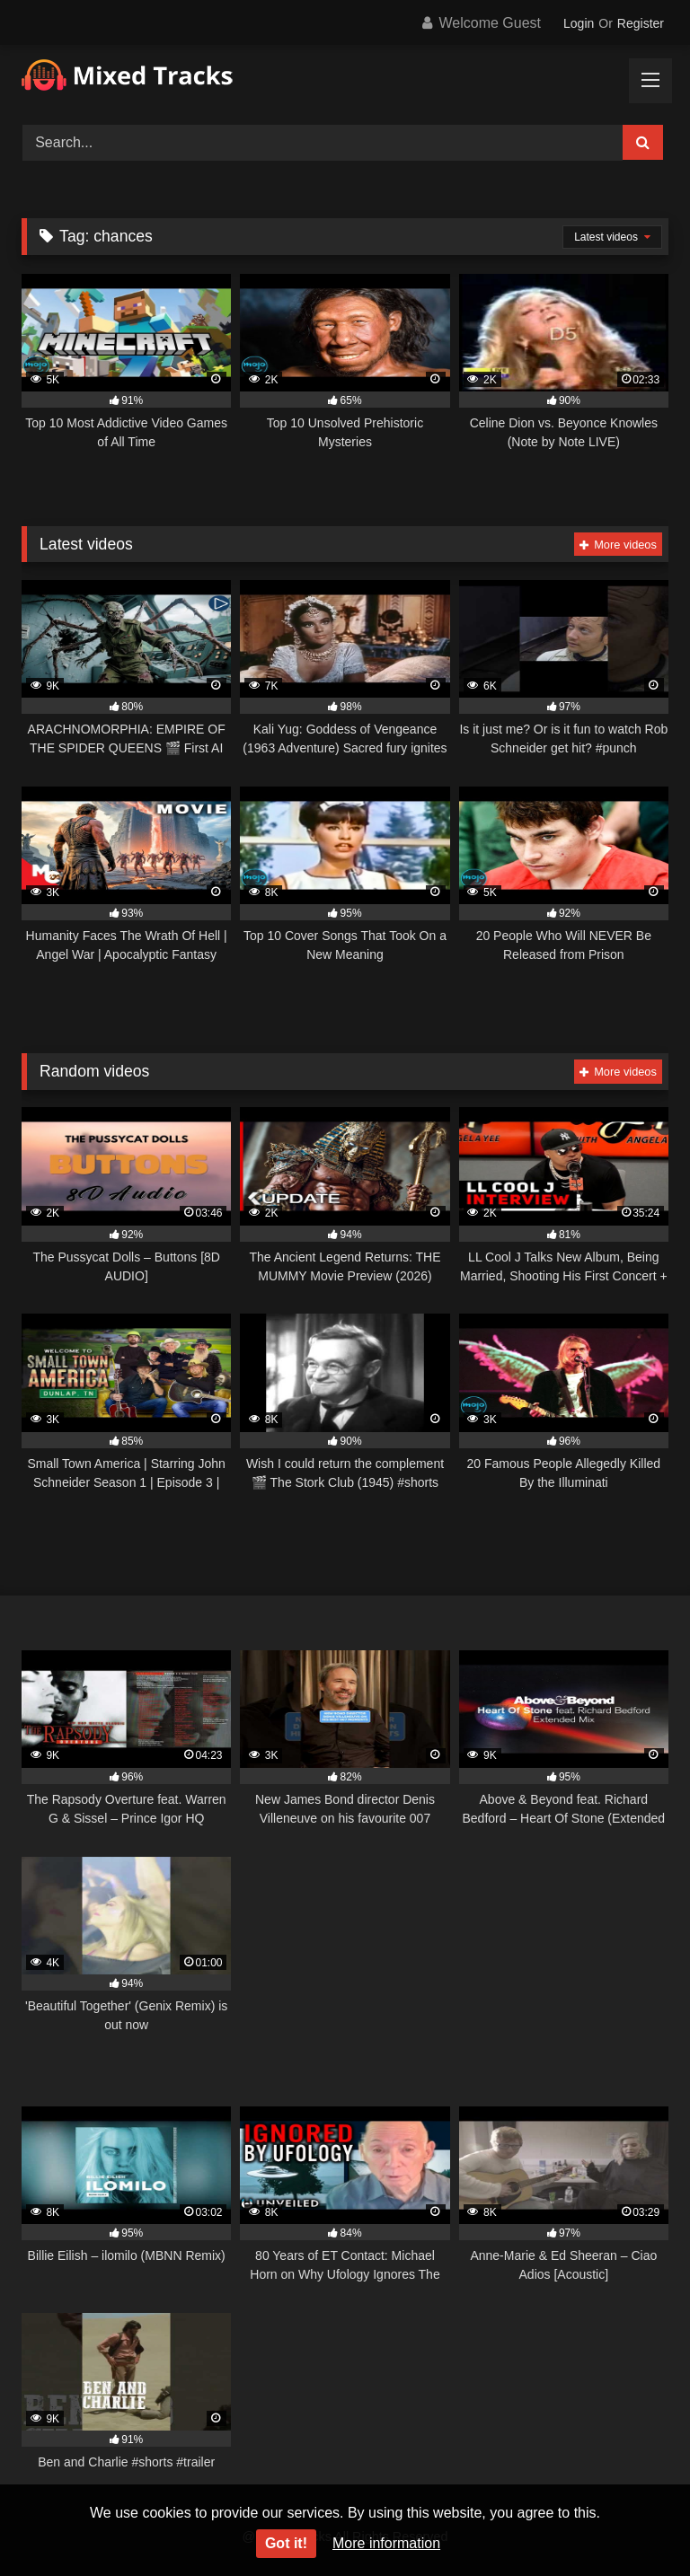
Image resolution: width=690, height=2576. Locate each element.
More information (386, 2543)
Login (578, 23)
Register (640, 23)
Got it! (286, 2543)
